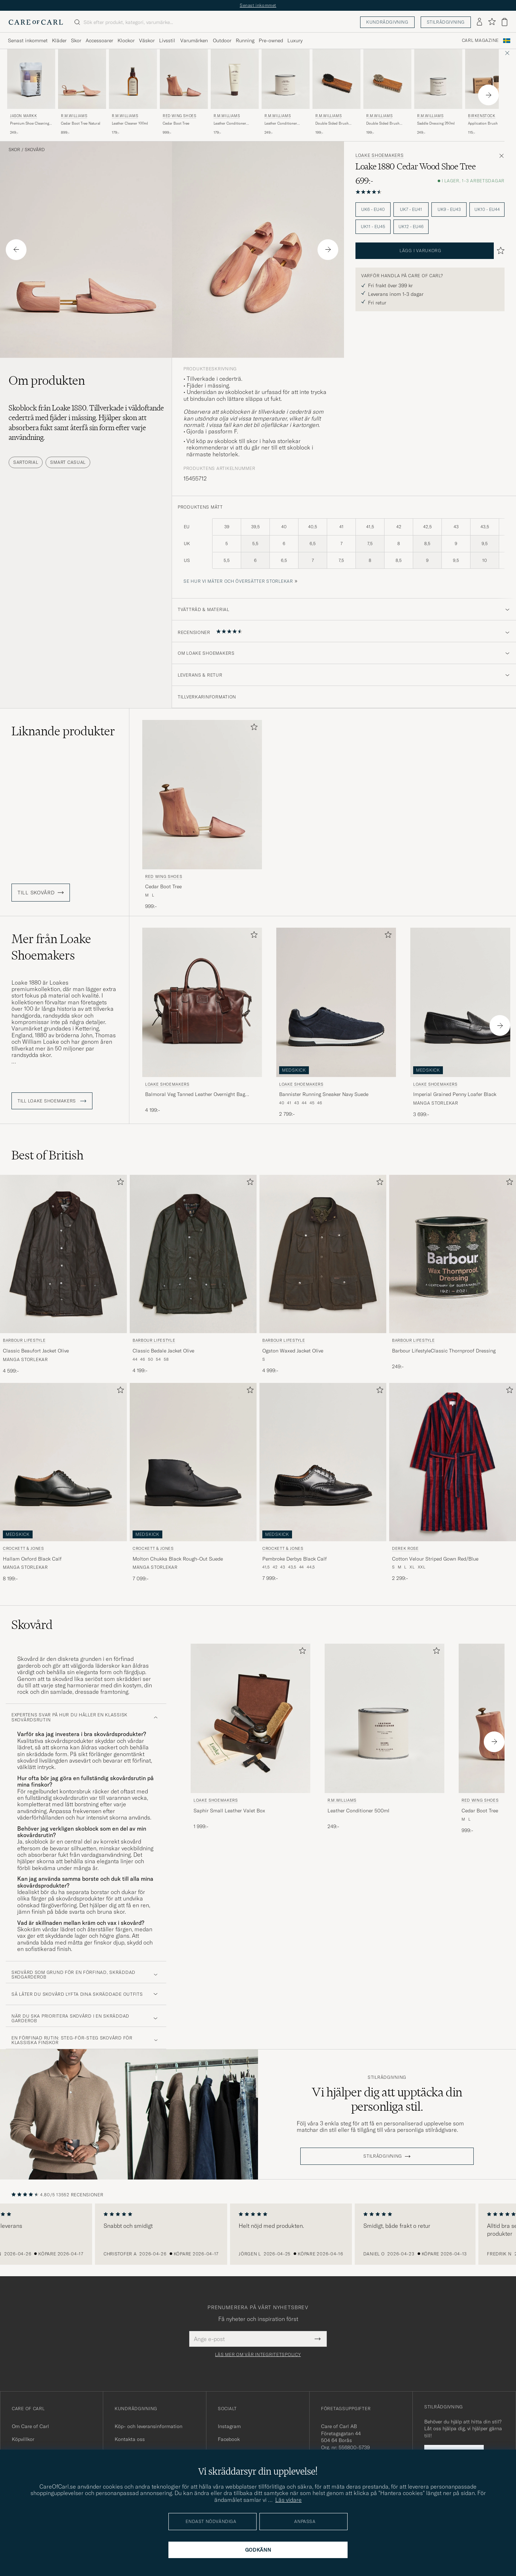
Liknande (63, 731)
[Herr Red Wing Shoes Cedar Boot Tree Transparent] (184, 79)
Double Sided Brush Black (332, 123)
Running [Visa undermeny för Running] (245, 40)
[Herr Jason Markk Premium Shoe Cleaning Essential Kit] (31, 79)
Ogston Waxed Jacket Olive (292, 1350)
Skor (14, 149)
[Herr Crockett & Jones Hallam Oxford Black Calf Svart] (63, 1462)
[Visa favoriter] (492, 22)
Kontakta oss (130, 2439)
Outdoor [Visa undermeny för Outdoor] (222, 40)
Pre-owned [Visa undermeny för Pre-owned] (271, 40)
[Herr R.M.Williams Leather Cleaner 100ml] (133, 79)
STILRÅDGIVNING (382, 2156)
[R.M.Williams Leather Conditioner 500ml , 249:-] (285, 92)
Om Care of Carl (30, 2426)
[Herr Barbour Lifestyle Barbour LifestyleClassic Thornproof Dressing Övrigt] (452, 1254)
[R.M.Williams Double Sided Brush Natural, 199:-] (387, 92)
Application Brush (483, 123)
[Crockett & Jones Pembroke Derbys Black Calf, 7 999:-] (322, 1482)
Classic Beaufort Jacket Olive (36, 1350)
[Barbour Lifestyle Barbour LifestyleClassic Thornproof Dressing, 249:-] (452, 1274)
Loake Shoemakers (379, 155)
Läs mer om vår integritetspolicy (258, 2354)
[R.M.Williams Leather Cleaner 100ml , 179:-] (133, 92)
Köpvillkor (23, 2439)
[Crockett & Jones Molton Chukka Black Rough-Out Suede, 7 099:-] (193, 1482)
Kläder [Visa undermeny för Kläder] (59, 40)
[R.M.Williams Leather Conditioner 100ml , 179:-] (234, 92)
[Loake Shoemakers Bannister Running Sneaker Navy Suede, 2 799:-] (336, 1023)
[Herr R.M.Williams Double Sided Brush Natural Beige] (387, 79)
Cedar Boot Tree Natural (80, 123)
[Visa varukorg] (504, 22)
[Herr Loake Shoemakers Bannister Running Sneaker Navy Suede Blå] (336, 1002)
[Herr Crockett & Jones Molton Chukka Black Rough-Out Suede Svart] (193, 1462)
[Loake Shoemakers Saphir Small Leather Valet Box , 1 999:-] (250, 1739)
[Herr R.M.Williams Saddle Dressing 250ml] (438, 79)
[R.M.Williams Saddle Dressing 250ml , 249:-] (438, 92)
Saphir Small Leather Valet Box (229, 1810)
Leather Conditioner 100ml (230, 123)
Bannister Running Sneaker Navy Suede (323, 1094)
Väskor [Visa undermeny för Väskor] (147, 40)
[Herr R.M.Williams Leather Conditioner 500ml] (286, 79)
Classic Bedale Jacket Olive (163, 1350)
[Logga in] (479, 22)
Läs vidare (288, 2499)
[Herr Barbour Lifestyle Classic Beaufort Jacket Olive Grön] (63, 1254)
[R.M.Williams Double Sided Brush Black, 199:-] (336, 92)
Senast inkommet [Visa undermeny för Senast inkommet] (28, 40)
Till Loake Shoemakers (52, 1101)
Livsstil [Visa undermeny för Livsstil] (167, 40)
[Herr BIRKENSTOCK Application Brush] (489, 79)
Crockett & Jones (23, 1548)
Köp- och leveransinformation (148, 2426)
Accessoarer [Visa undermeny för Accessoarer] (99, 40)
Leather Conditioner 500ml (280, 123)
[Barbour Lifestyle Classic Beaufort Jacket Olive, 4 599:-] (63, 1274)
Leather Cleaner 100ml (130, 123)
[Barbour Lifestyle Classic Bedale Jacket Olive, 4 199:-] (193, 1274)
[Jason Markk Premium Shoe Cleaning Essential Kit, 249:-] (31, 92)
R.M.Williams (74, 116)
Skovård (35, 149)
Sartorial (25, 462)
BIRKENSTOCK (482, 116)
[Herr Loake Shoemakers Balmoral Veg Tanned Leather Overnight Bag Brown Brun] (202, 1002)
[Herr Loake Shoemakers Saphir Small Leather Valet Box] (250, 1718)
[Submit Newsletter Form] (317, 2338)
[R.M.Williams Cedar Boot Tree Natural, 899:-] (82, 92)
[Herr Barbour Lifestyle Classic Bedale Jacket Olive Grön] (193, 1254)
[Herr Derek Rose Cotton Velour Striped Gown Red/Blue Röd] (452, 1462)
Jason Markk (23, 116)
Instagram (229, 2426)
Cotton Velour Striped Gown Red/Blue (435, 1559)
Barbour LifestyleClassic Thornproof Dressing (444, 1350)
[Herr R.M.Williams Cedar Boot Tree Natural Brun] (82, 79)
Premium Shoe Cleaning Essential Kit (29, 123)
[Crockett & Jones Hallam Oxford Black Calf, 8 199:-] (63, 1482)
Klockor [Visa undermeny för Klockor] (126, 40)
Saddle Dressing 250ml (436, 123)
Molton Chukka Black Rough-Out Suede (178, 1559)
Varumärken (194, 40)
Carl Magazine (480, 40)
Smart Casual (68, 462)
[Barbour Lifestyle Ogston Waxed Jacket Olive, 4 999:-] (322, 1274)
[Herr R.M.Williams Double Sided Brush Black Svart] (336, 79)
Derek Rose (405, 1548)
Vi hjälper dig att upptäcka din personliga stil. (387, 2099)
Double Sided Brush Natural (383, 123)
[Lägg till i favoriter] (253, 728)
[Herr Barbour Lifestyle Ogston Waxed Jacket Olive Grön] (322, 1254)
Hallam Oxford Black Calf (32, 1559)
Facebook (229, 2439)
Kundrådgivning (387, 22)
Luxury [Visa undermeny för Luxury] (294, 40)
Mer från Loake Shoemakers (51, 947)
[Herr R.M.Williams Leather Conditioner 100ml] (235, 79)
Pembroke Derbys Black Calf (294, 1559)
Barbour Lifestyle (24, 1340)
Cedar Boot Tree (176, 123)
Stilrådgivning (446, 22)
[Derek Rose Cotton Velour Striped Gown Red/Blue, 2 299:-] (452, 1482)
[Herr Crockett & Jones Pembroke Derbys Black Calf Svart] (322, 1462)
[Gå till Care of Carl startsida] (36, 22)
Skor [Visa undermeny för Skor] (76, 40)
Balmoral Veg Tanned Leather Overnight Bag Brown (195, 1094)
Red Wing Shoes (179, 116)
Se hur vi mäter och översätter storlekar (238, 581)
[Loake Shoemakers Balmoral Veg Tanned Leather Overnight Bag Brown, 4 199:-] (202, 1023)
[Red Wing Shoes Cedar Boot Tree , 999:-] (183, 92)
